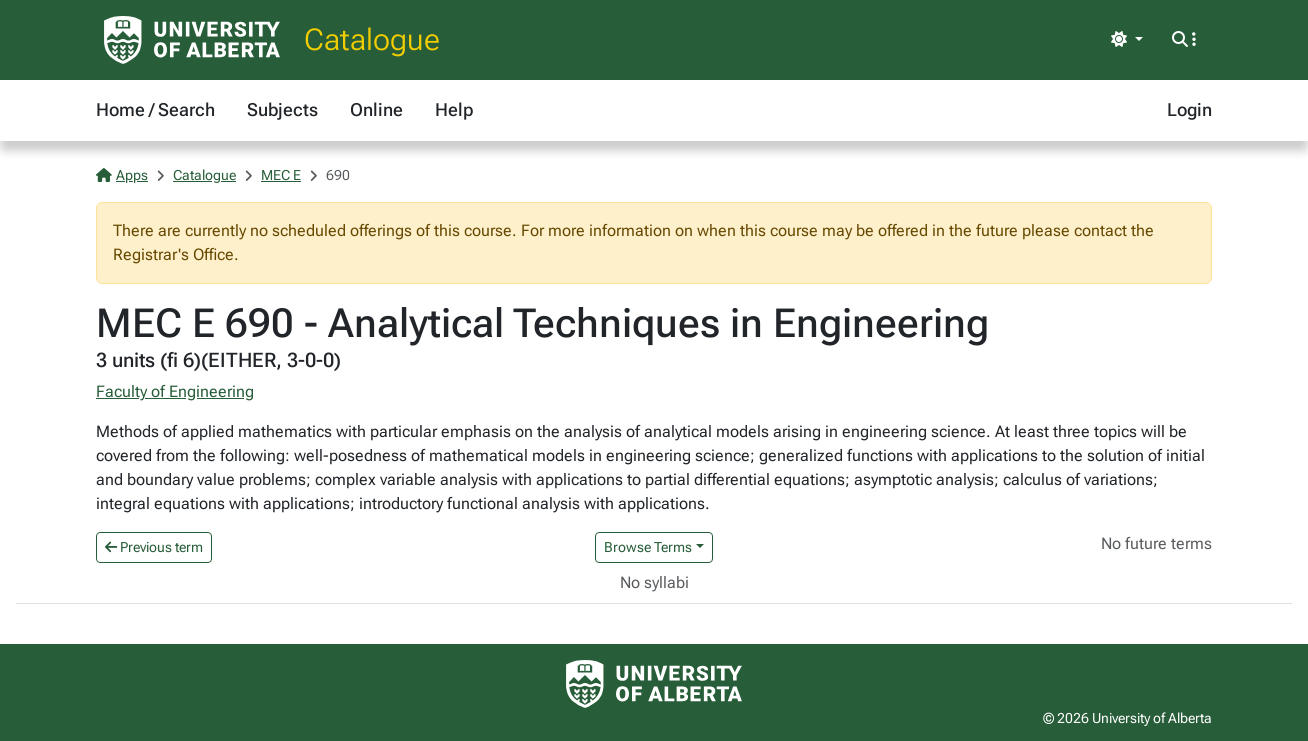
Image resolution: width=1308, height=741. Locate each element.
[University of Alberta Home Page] (192, 40)
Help (454, 109)
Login (1189, 109)
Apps (122, 175)
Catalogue (372, 39)
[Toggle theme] (1127, 40)
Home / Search (155, 109)
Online (376, 109)
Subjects (282, 109)
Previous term (154, 547)
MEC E (281, 175)
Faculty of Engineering (175, 391)
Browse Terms (648, 547)
